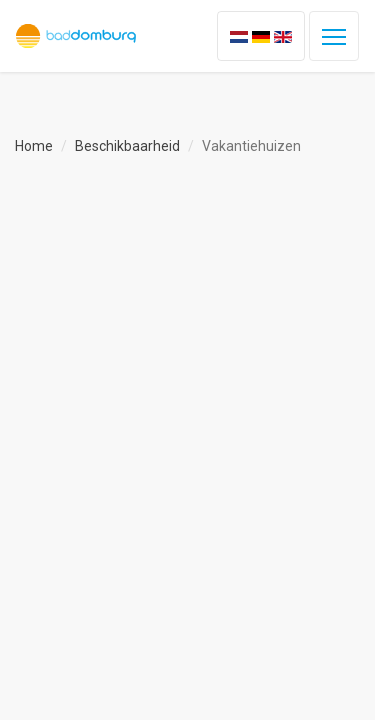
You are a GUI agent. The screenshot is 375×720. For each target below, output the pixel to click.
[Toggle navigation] (334, 36)
